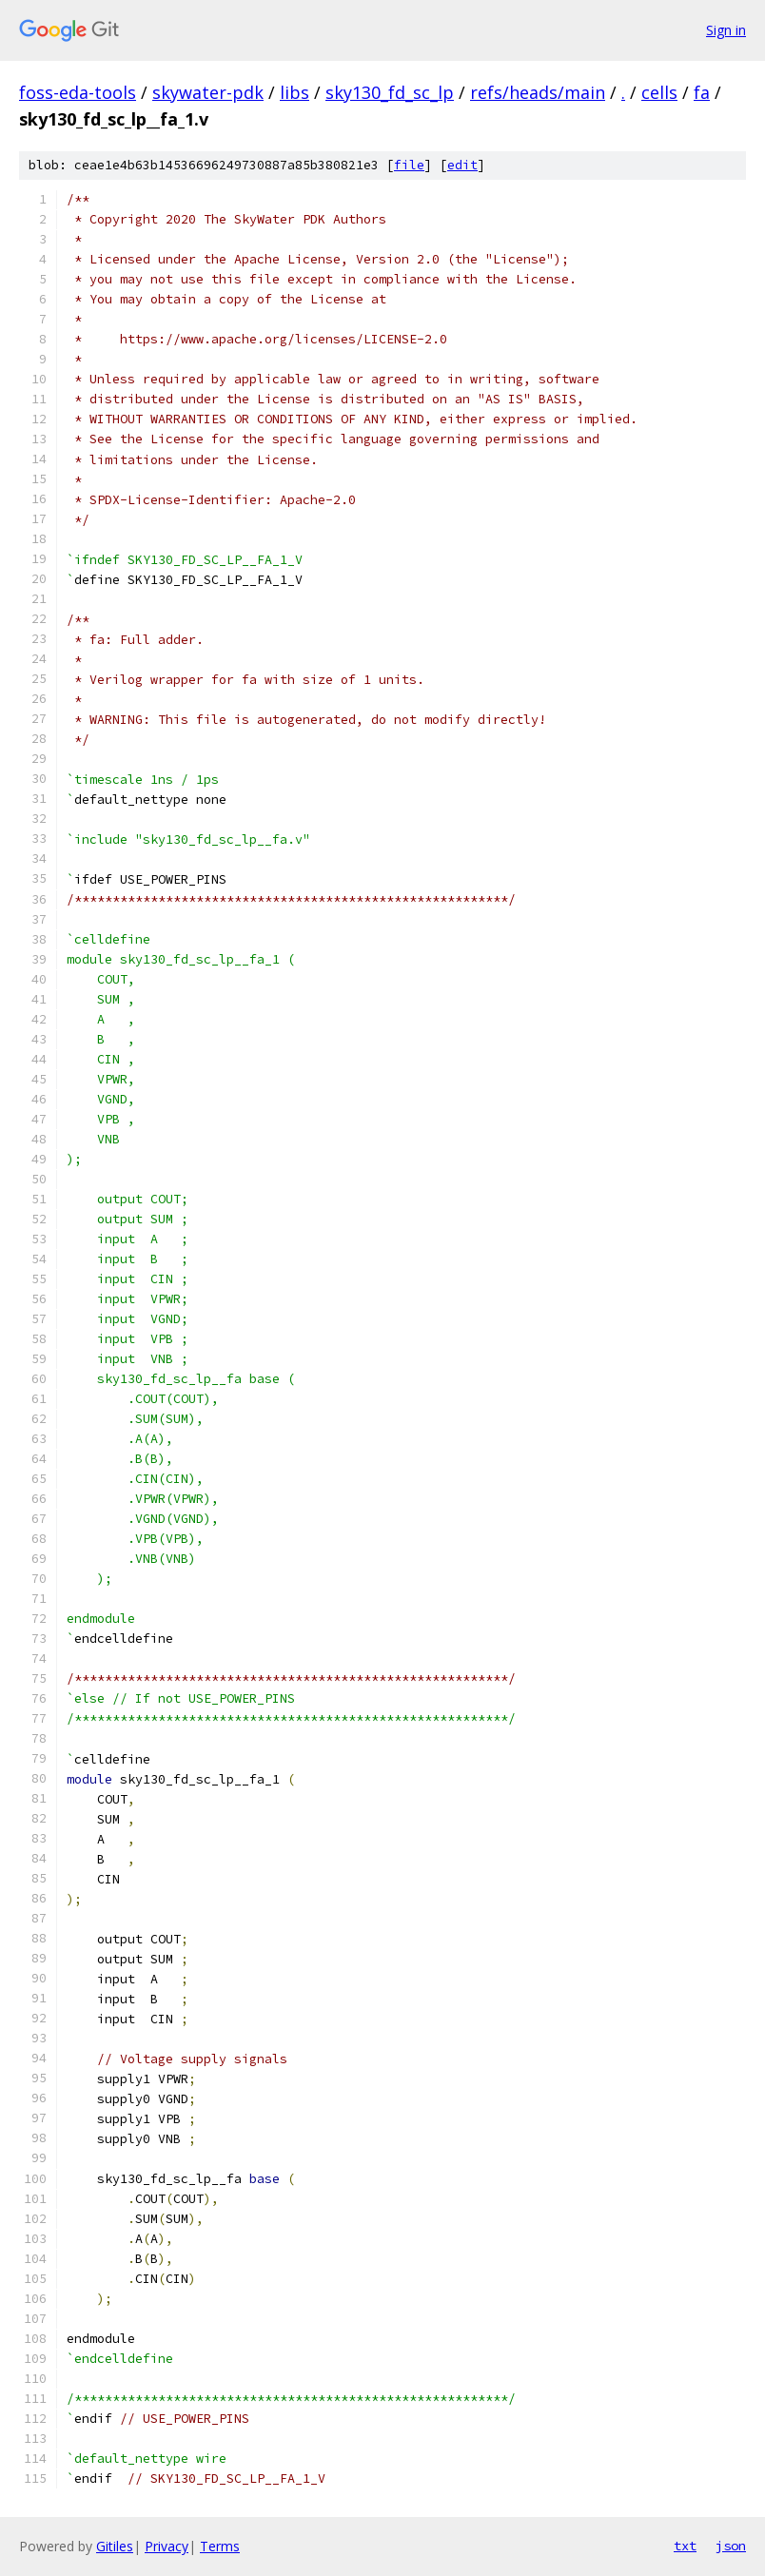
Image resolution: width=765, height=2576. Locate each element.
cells (659, 92)
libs (294, 92)
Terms (220, 2546)
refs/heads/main (537, 92)
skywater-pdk (208, 92)
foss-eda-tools (77, 92)
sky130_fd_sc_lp (389, 92)
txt (685, 2545)
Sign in (726, 30)
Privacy (166, 2546)
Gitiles (114, 2546)
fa (702, 92)
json (731, 2545)
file (409, 165)
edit (462, 165)
